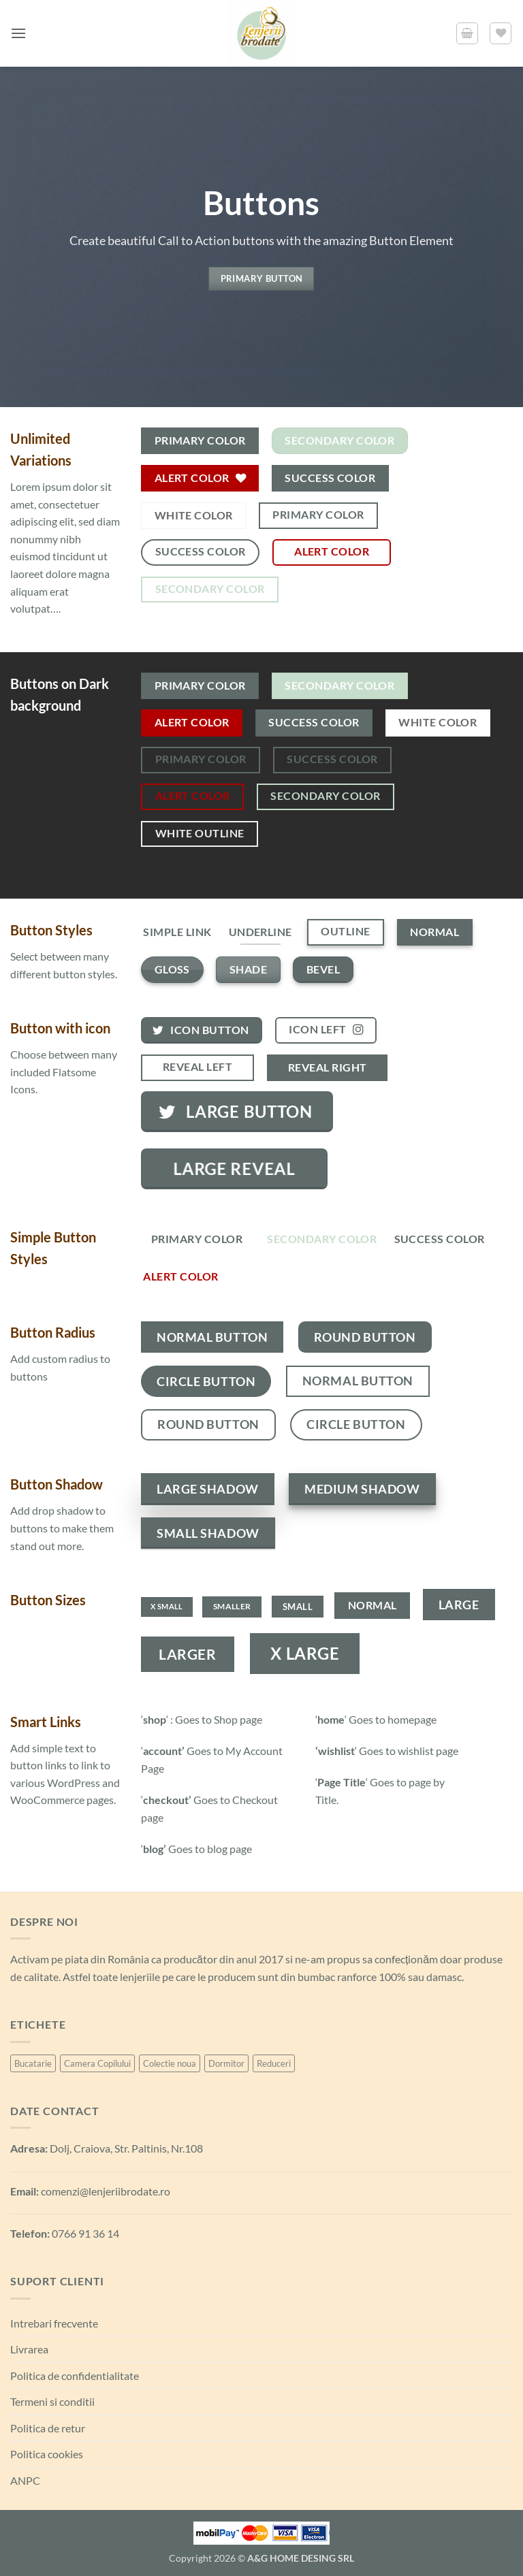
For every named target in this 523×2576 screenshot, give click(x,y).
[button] (18, 33)
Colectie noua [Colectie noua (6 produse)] (169, 2063)
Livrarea (29, 2348)
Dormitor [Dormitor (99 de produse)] (226, 2063)
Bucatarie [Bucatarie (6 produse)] (33, 2063)
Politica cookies (46, 2453)
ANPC (25, 2480)
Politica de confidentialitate (74, 2375)
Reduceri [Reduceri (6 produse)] (274, 2063)
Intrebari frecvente (54, 2323)
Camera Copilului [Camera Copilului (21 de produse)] (97, 2063)
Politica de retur (47, 2427)
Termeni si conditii (52, 2401)
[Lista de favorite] (500, 33)
